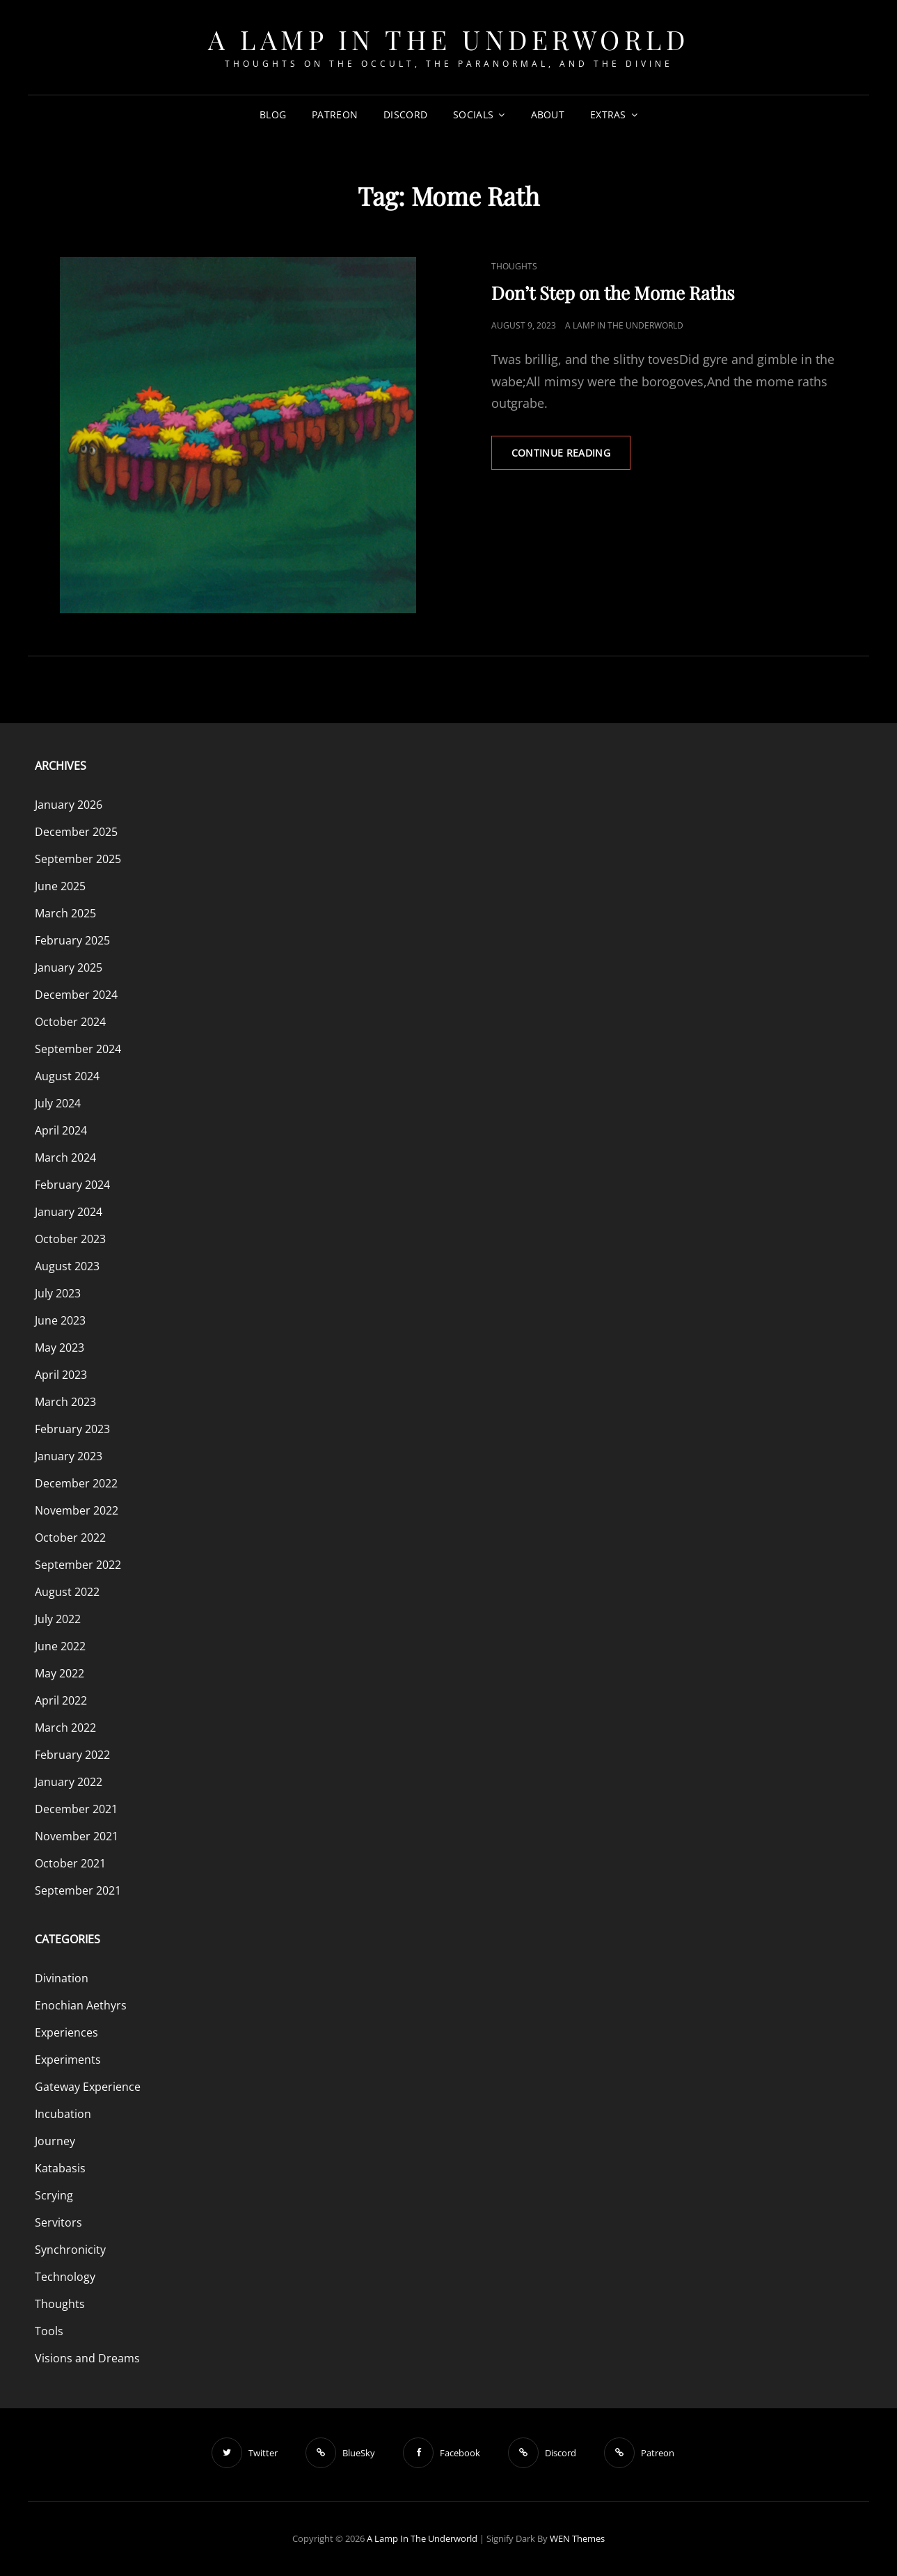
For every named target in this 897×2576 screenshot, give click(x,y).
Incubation (63, 2113)
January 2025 (68, 967)
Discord (405, 114)
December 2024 (76, 994)
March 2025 (65, 913)
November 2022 (76, 1510)
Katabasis (60, 2168)
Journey (55, 2141)
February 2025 (72, 940)
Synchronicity (70, 2249)
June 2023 (60, 1320)
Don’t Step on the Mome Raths (613, 292)
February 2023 (72, 1429)
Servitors (58, 2222)
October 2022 (70, 1537)
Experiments (68, 2059)
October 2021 (70, 1863)
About (547, 114)
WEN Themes (577, 2538)
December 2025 (76, 831)
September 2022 (78, 1564)
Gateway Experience (88, 2086)
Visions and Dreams (87, 2358)
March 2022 (65, 1727)
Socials (473, 114)
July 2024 (58, 1103)
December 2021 (76, 1809)
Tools (49, 2331)
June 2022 (60, 1646)
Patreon (335, 114)
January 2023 (68, 1456)
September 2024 (78, 1049)
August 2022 (67, 1591)
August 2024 (67, 1076)
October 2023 (70, 1239)
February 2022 (72, 1754)
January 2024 (68, 1211)
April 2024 (61, 1130)
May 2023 (59, 1347)
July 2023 (58, 1293)
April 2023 (61, 1374)
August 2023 (67, 1266)
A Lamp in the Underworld (448, 39)
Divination (61, 1978)
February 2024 (72, 1184)
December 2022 (76, 1483)
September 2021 (78, 1890)
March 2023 (65, 1401)
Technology (65, 2276)
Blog (273, 114)
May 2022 (59, 1673)
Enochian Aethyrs (81, 2005)
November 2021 (76, 1836)
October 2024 (70, 1021)
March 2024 (65, 1157)
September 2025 (78, 859)
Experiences (66, 2032)
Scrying (54, 2195)
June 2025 (60, 886)
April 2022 (61, 1700)
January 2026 (68, 804)
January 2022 (68, 1781)
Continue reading (571, 457)
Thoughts (514, 266)
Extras (608, 114)
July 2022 (58, 1619)
